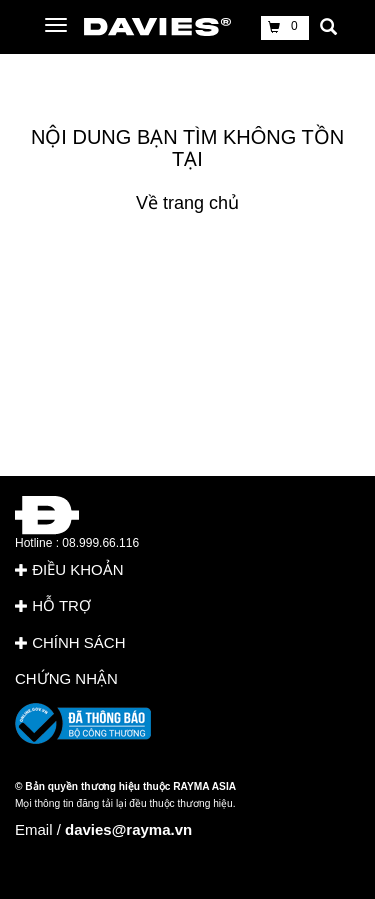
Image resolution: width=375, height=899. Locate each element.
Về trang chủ (187, 203)
